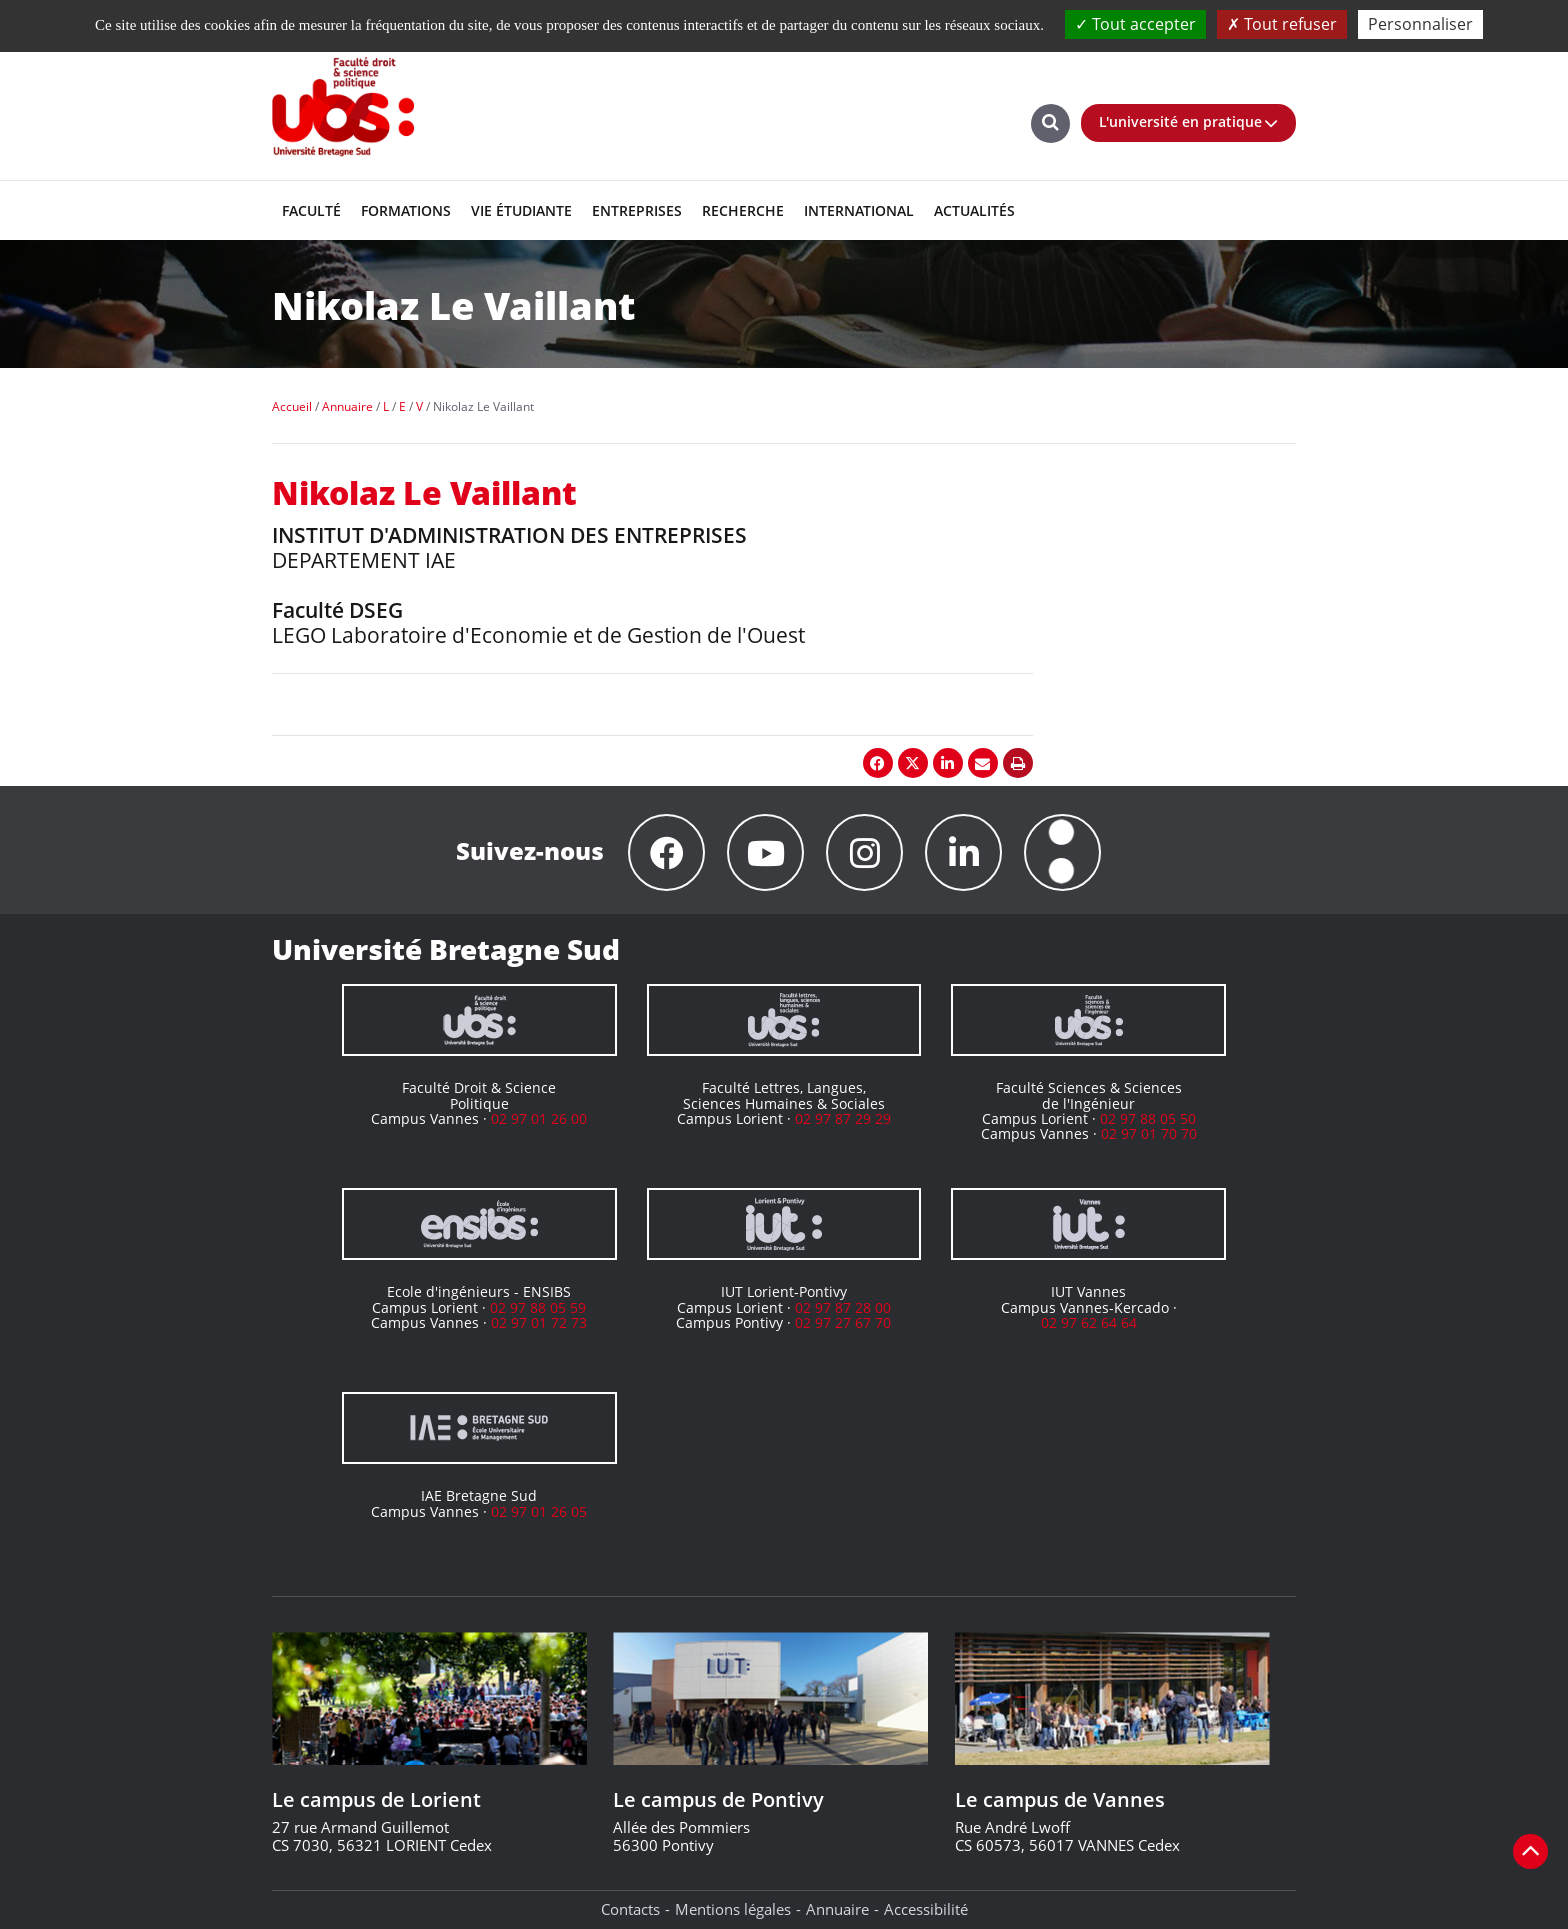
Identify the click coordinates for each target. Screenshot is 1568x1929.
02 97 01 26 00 (539, 1118)
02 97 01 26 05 (539, 1511)
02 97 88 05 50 (1148, 1118)
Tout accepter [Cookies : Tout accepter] (1135, 24)
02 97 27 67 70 (843, 1322)
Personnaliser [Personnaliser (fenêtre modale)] (1420, 24)
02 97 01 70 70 (1149, 1133)
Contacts (630, 1909)
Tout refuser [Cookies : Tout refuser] (1282, 24)
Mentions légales (733, 1909)
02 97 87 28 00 (843, 1307)
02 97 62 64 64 (1089, 1322)
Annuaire (837, 1909)
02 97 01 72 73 (539, 1322)
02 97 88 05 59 (538, 1307)
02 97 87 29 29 (843, 1118)
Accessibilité (926, 1909)
